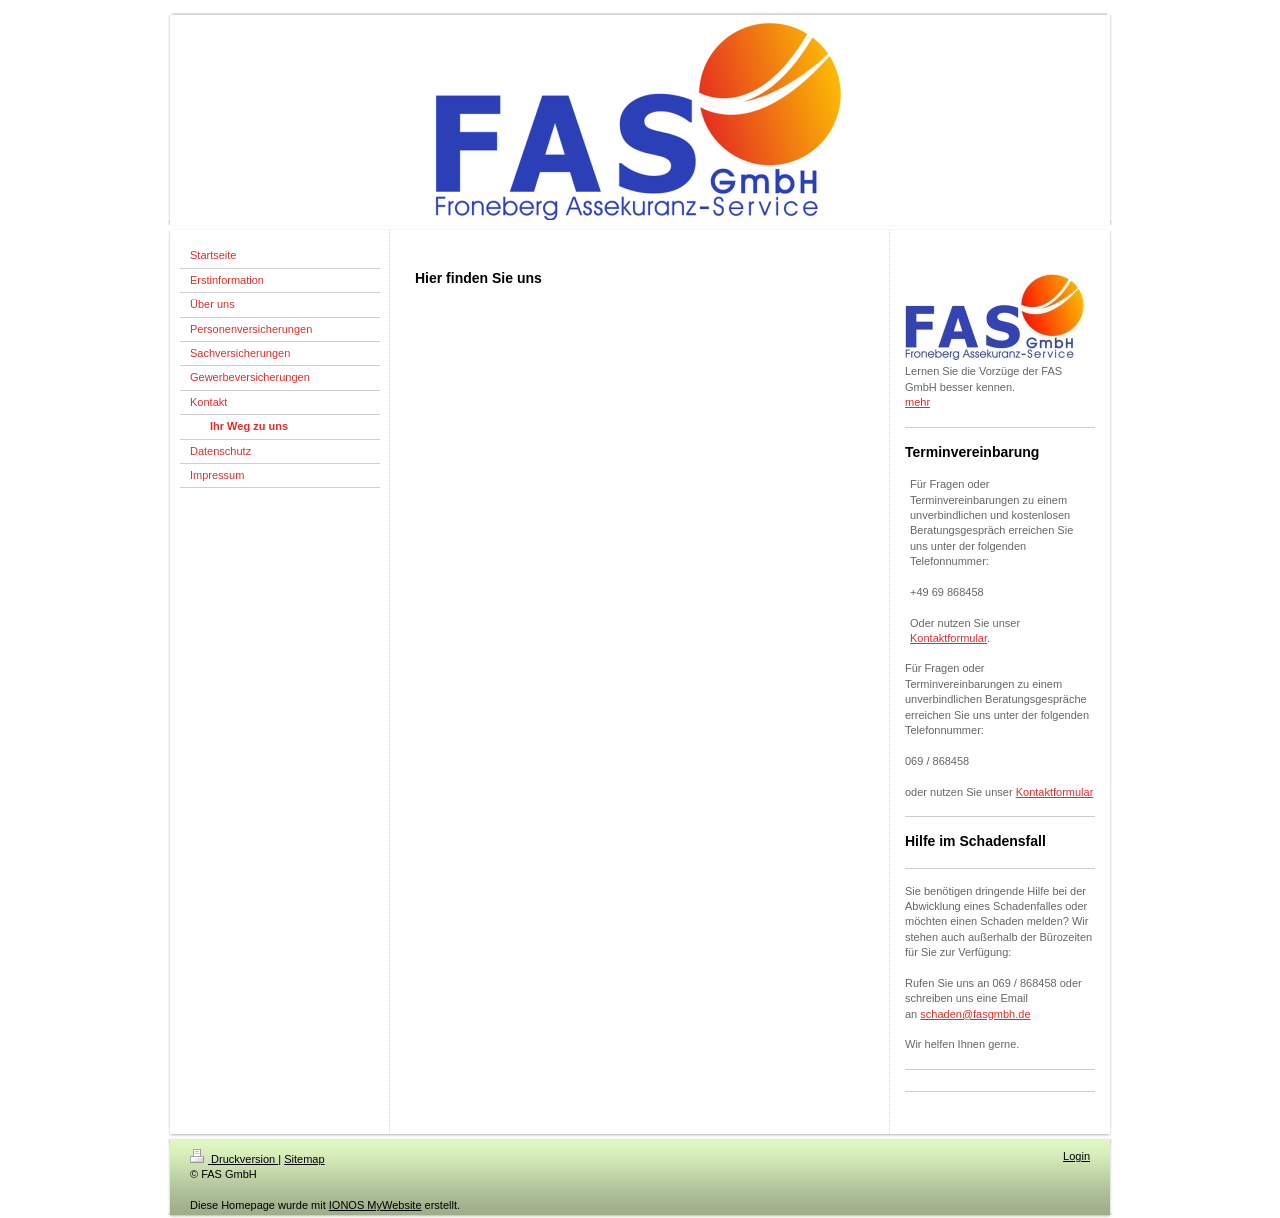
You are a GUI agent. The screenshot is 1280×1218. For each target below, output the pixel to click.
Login (1076, 1156)
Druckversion (234, 1159)
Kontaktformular (948, 638)
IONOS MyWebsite (375, 1205)
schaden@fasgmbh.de (975, 1014)
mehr (917, 402)
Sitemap (304, 1159)
